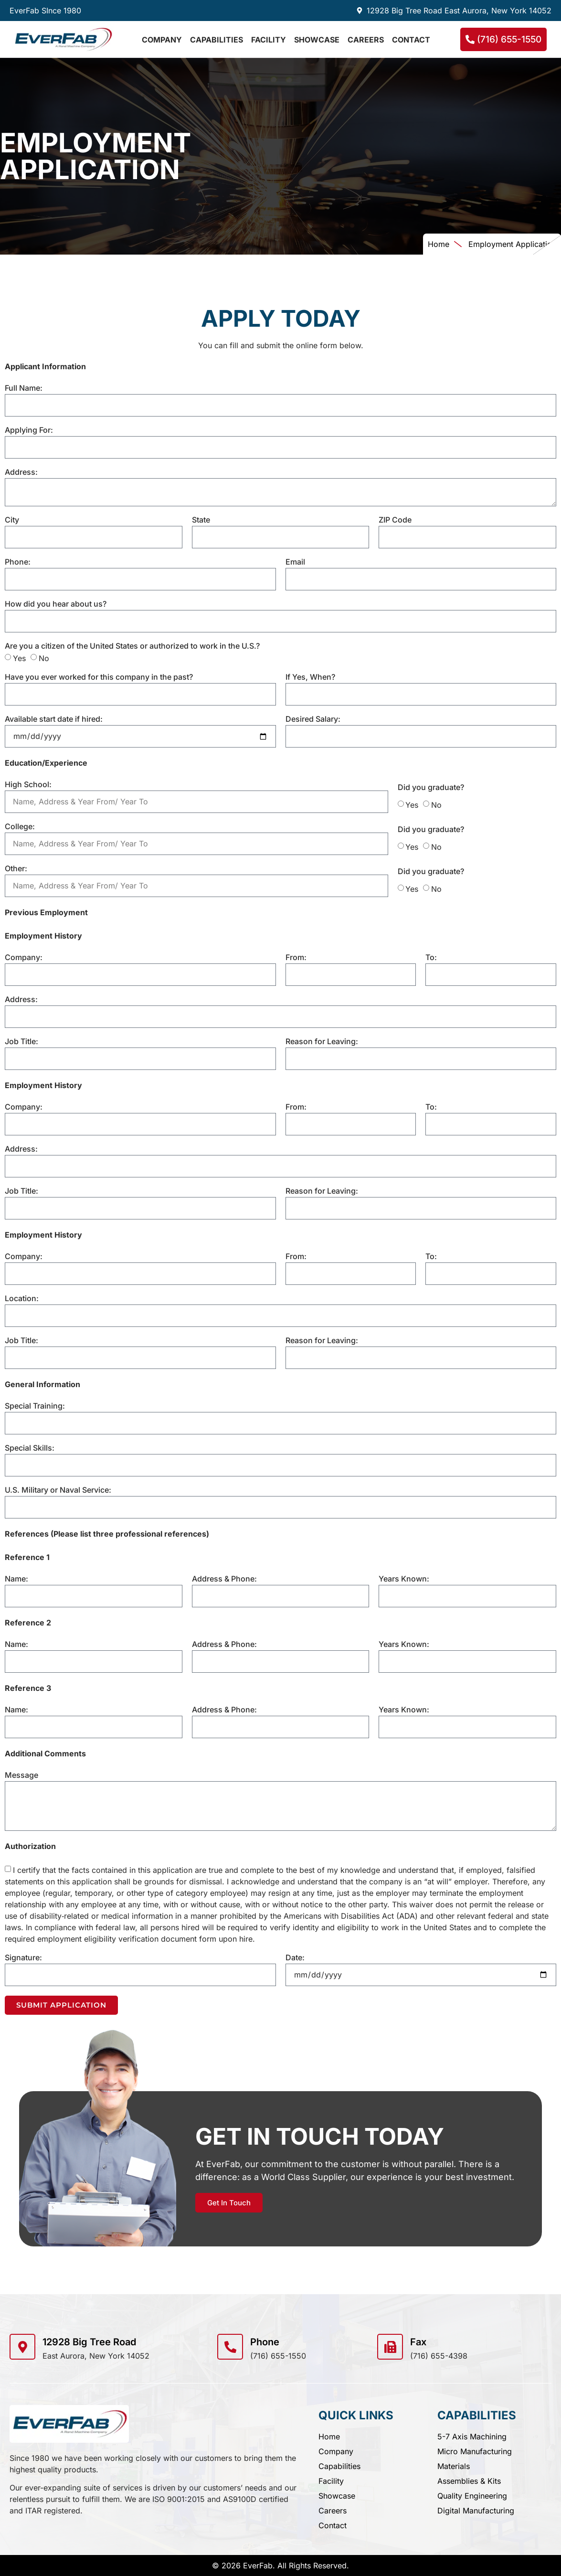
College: (20, 827)
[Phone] (230, 2347)
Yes (19, 658)
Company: (23, 957)
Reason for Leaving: (322, 1041)
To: (431, 957)
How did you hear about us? (55, 604)
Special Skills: (29, 1448)
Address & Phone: (224, 1579)
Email (295, 562)
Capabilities (216, 39)
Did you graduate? (431, 787)
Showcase (316, 39)
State (201, 520)
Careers (366, 39)
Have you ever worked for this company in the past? (99, 677)
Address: (21, 472)
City (12, 520)
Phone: (18, 562)
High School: (28, 784)
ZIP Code (395, 520)
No (44, 658)
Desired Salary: (313, 719)
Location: (22, 1298)
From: (296, 957)
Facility (268, 39)
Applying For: (29, 430)
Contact (411, 39)
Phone (264, 2342)
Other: (16, 869)
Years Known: (404, 1579)
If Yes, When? (310, 677)
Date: (295, 1958)
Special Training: (35, 1406)
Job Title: (21, 1041)
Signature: (23, 1958)
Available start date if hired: (54, 719)
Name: (16, 1579)
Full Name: (23, 388)
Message (21, 1775)
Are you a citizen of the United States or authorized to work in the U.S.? (132, 646)
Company (162, 39)
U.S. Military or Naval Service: (58, 1490)
